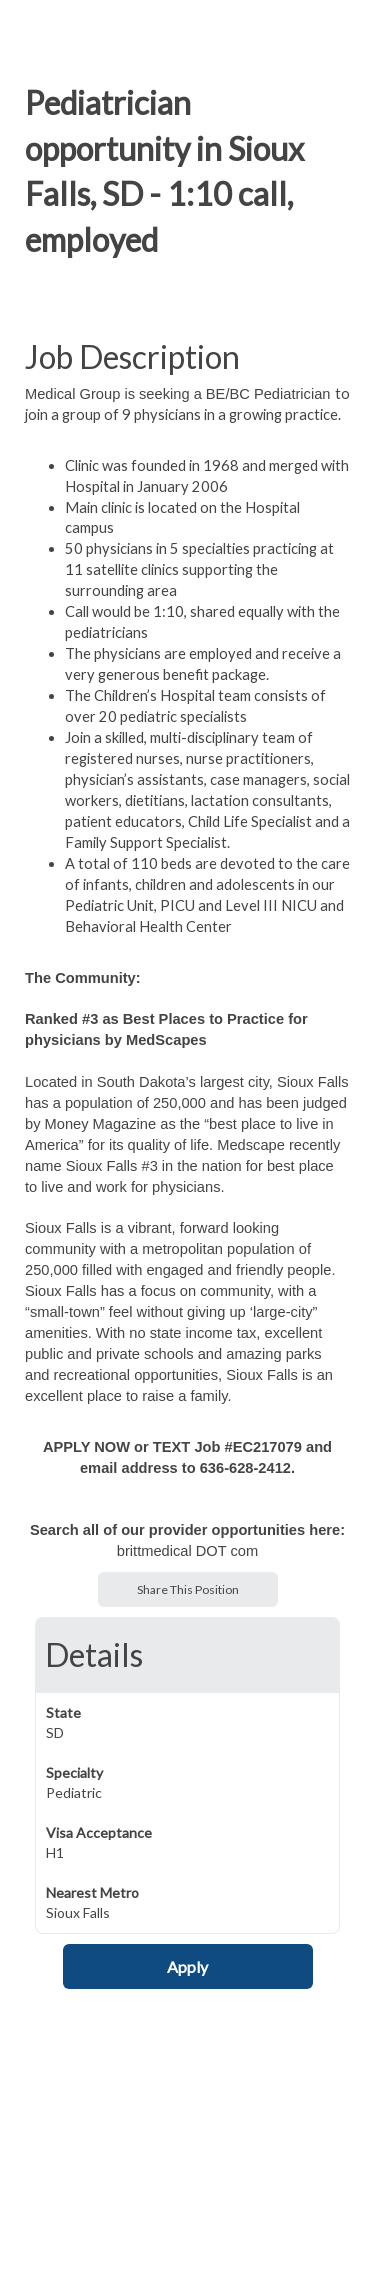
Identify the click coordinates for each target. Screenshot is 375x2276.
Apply (187, 1966)
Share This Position (188, 1589)
